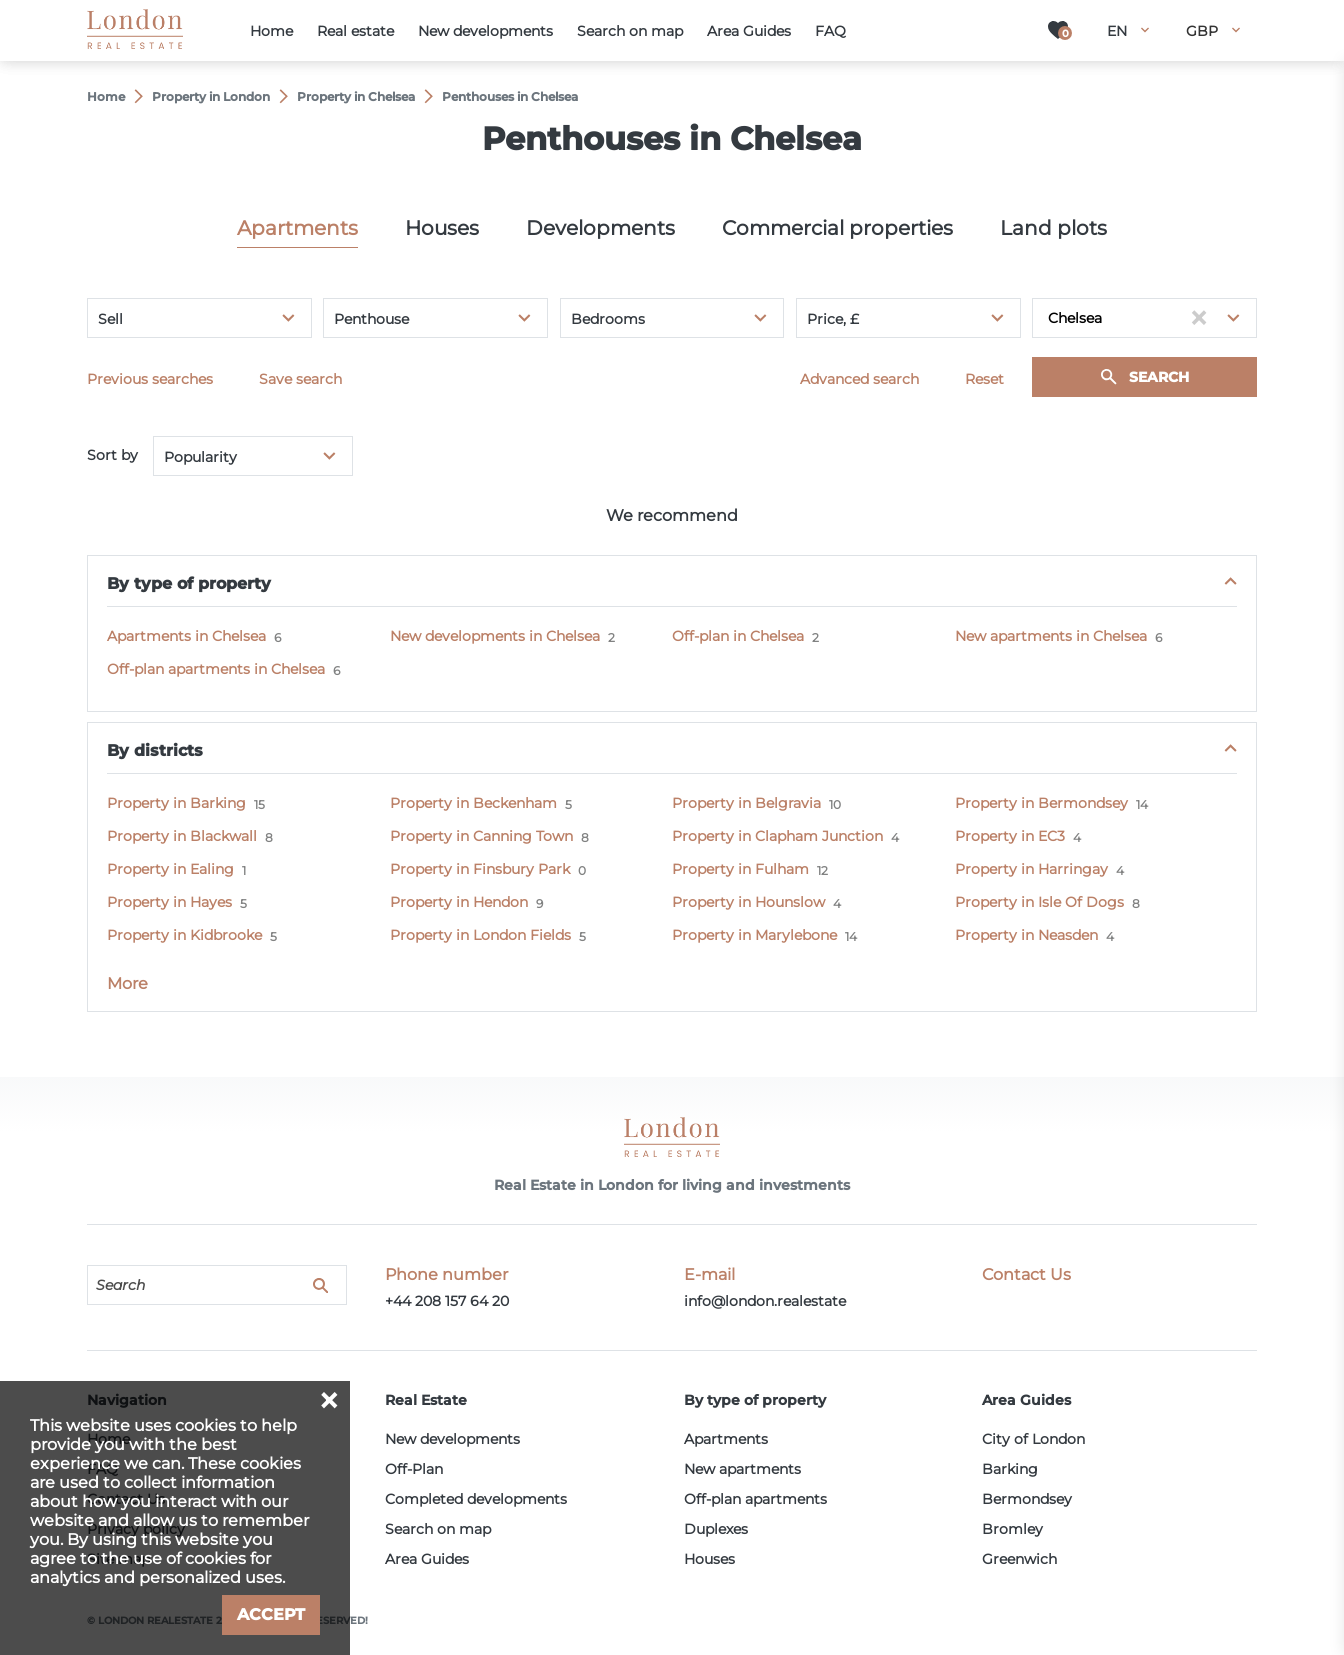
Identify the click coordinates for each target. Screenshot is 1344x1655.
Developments (600, 228)
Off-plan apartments (755, 1499)
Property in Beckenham (473, 803)
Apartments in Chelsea (186, 636)
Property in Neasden (1026, 935)
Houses (442, 228)
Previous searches (150, 379)
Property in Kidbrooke (184, 935)
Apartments (297, 228)
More (127, 983)
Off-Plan (414, 1469)
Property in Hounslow (748, 902)
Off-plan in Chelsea (738, 636)
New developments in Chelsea (495, 636)
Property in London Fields (480, 935)
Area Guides (427, 1559)
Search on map (438, 1529)
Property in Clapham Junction (777, 836)
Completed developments (476, 1499)
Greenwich (1019, 1559)
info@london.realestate (765, 1301)
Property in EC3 (1010, 836)
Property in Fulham (740, 869)
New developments (452, 1439)
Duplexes (716, 1529)
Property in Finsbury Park (480, 869)
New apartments (742, 1469)
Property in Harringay (1031, 869)
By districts (155, 750)
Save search (300, 379)
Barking (1010, 1469)
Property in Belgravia (746, 803)
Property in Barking (176, 803)
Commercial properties (837, 228)
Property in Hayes (169, 902)
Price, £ (833, 319)
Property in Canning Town (481, 836)
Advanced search (859, 379)
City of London (1033, 1439)
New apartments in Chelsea (1051, 636)
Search (1159, 377)
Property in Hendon (459, 902)
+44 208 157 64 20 (447, 1301)
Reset (984, 379)
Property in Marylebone (754, 935)
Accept (271, 1614)
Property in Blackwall (182, 836)
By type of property (189, 583)
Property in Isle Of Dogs (1039, 902)
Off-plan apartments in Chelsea (216, 669)
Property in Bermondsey (1041, 803)
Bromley (1012, 1529)
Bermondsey (1027, 1499)
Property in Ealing (170, 869)
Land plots (1053, 228)
